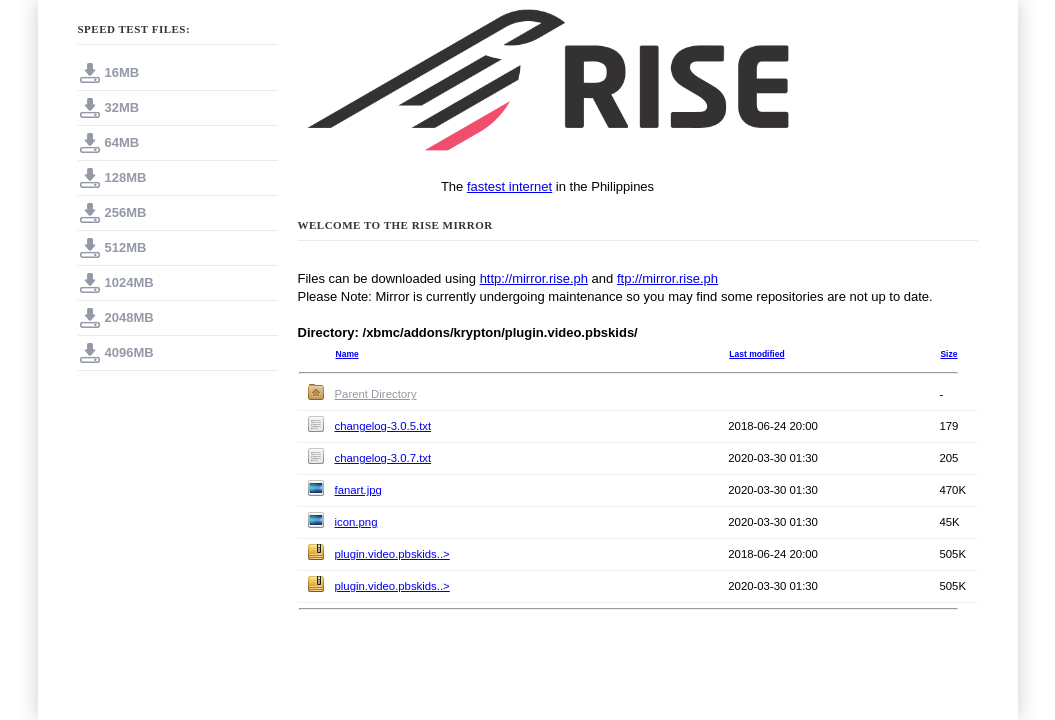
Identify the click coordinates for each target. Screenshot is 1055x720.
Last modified (756, 354)
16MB (122, 72)
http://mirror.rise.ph (534, 278)
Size (948, 354)
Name (347, 354)
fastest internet (509, 186)
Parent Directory (376, 394)
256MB (126, 212)
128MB (126, 177)
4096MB (129, 352)
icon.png (356, 522)
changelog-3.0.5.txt (383, 426)
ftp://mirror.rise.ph (667, 278)
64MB (122, 142)
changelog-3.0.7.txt (383, 458)
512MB (126, 247)
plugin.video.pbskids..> (392, 554)
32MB (122, 107)
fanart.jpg (358, 490)
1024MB (129, 282)
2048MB (129, 317)
